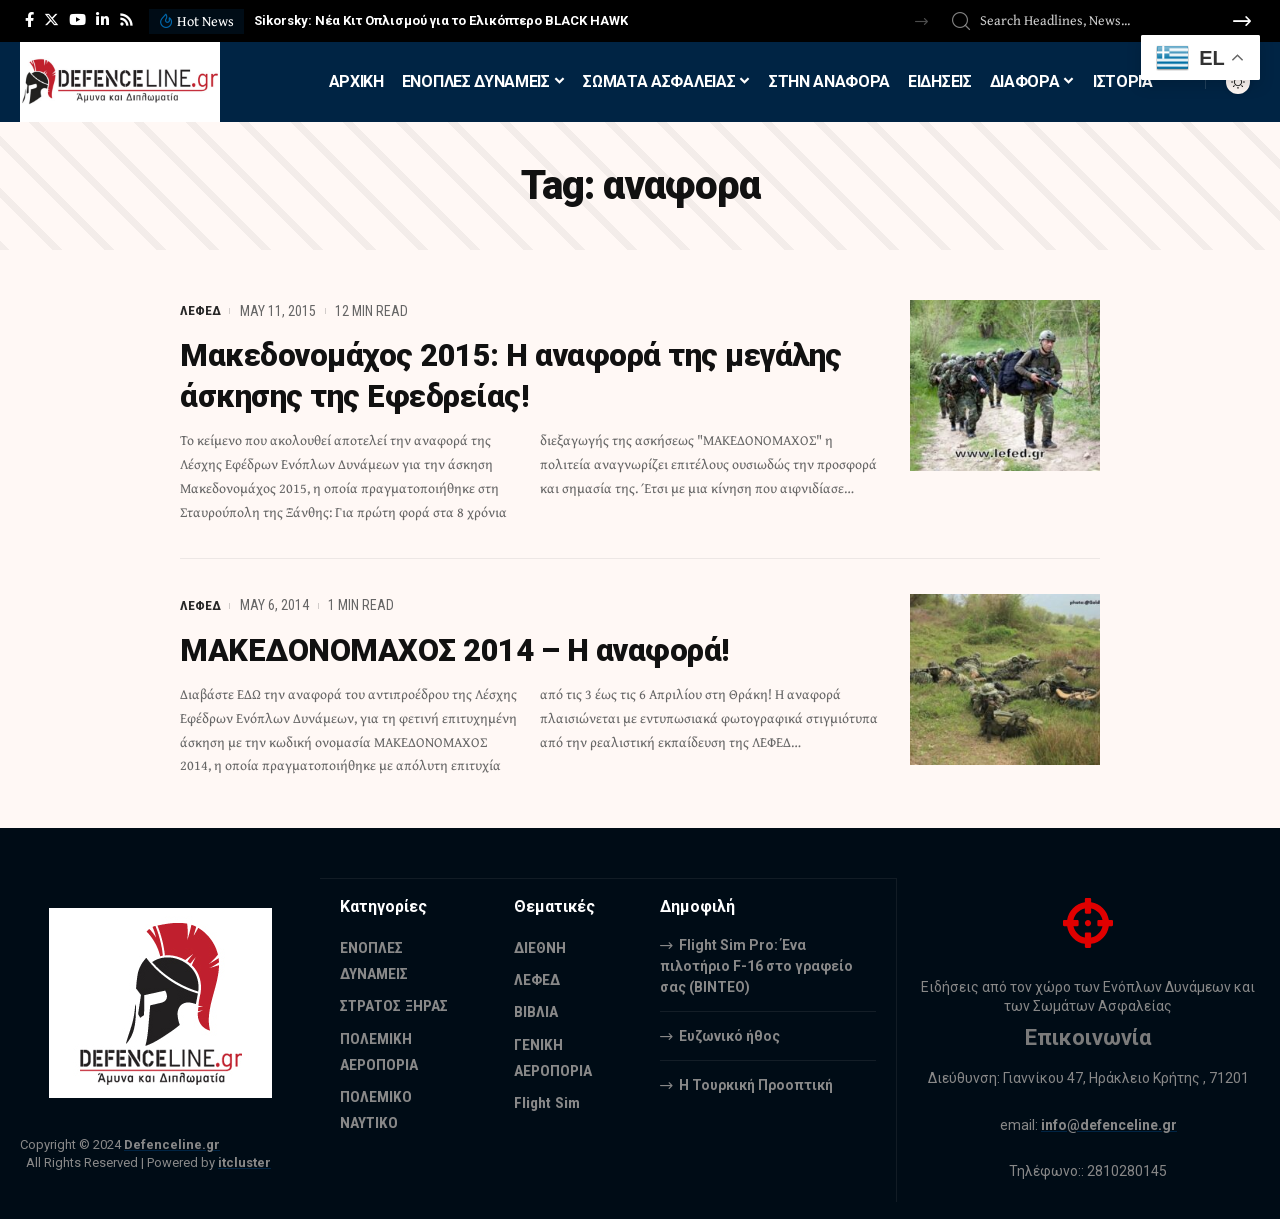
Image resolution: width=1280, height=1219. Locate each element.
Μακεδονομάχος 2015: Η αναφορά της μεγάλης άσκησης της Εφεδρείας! (524, 375)
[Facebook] (29, 20)
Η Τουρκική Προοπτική (756, 1082)
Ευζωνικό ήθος (729, 1033)
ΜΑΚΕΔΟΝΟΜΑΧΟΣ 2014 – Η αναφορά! (464, 648)
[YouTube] (77, 20)
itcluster (244, 1160)
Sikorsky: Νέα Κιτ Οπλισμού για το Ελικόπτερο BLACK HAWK (441, 20)
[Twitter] (51, 20)
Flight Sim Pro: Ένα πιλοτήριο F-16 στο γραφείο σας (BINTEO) (756, 963)
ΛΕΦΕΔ (200, 311)
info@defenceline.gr (1109, 1122)
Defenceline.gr (172, 1141)
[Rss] (126, 20)
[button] (921, 21)
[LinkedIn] (102, 20)
